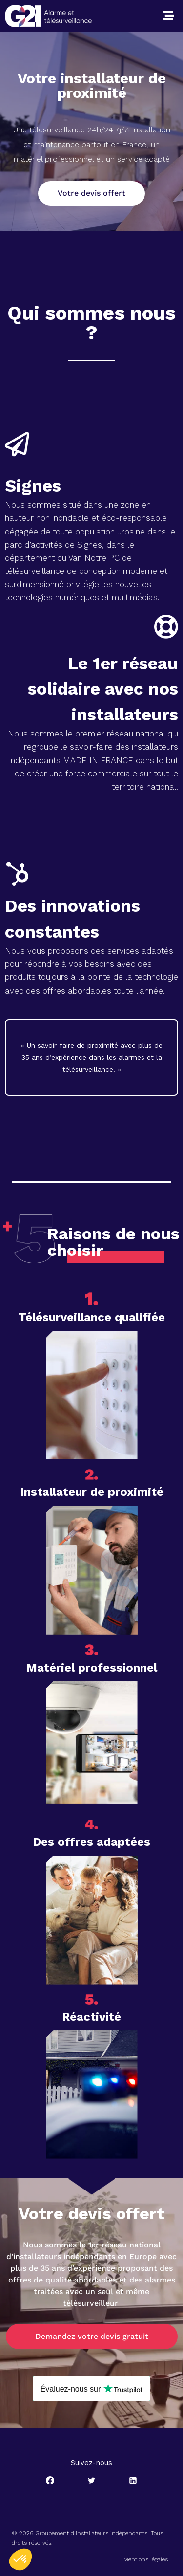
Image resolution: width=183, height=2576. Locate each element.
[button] (169, 16)
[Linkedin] (133, 2480)
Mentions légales (145, 2559)
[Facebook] (50, 2480)
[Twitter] (91, 2480)
